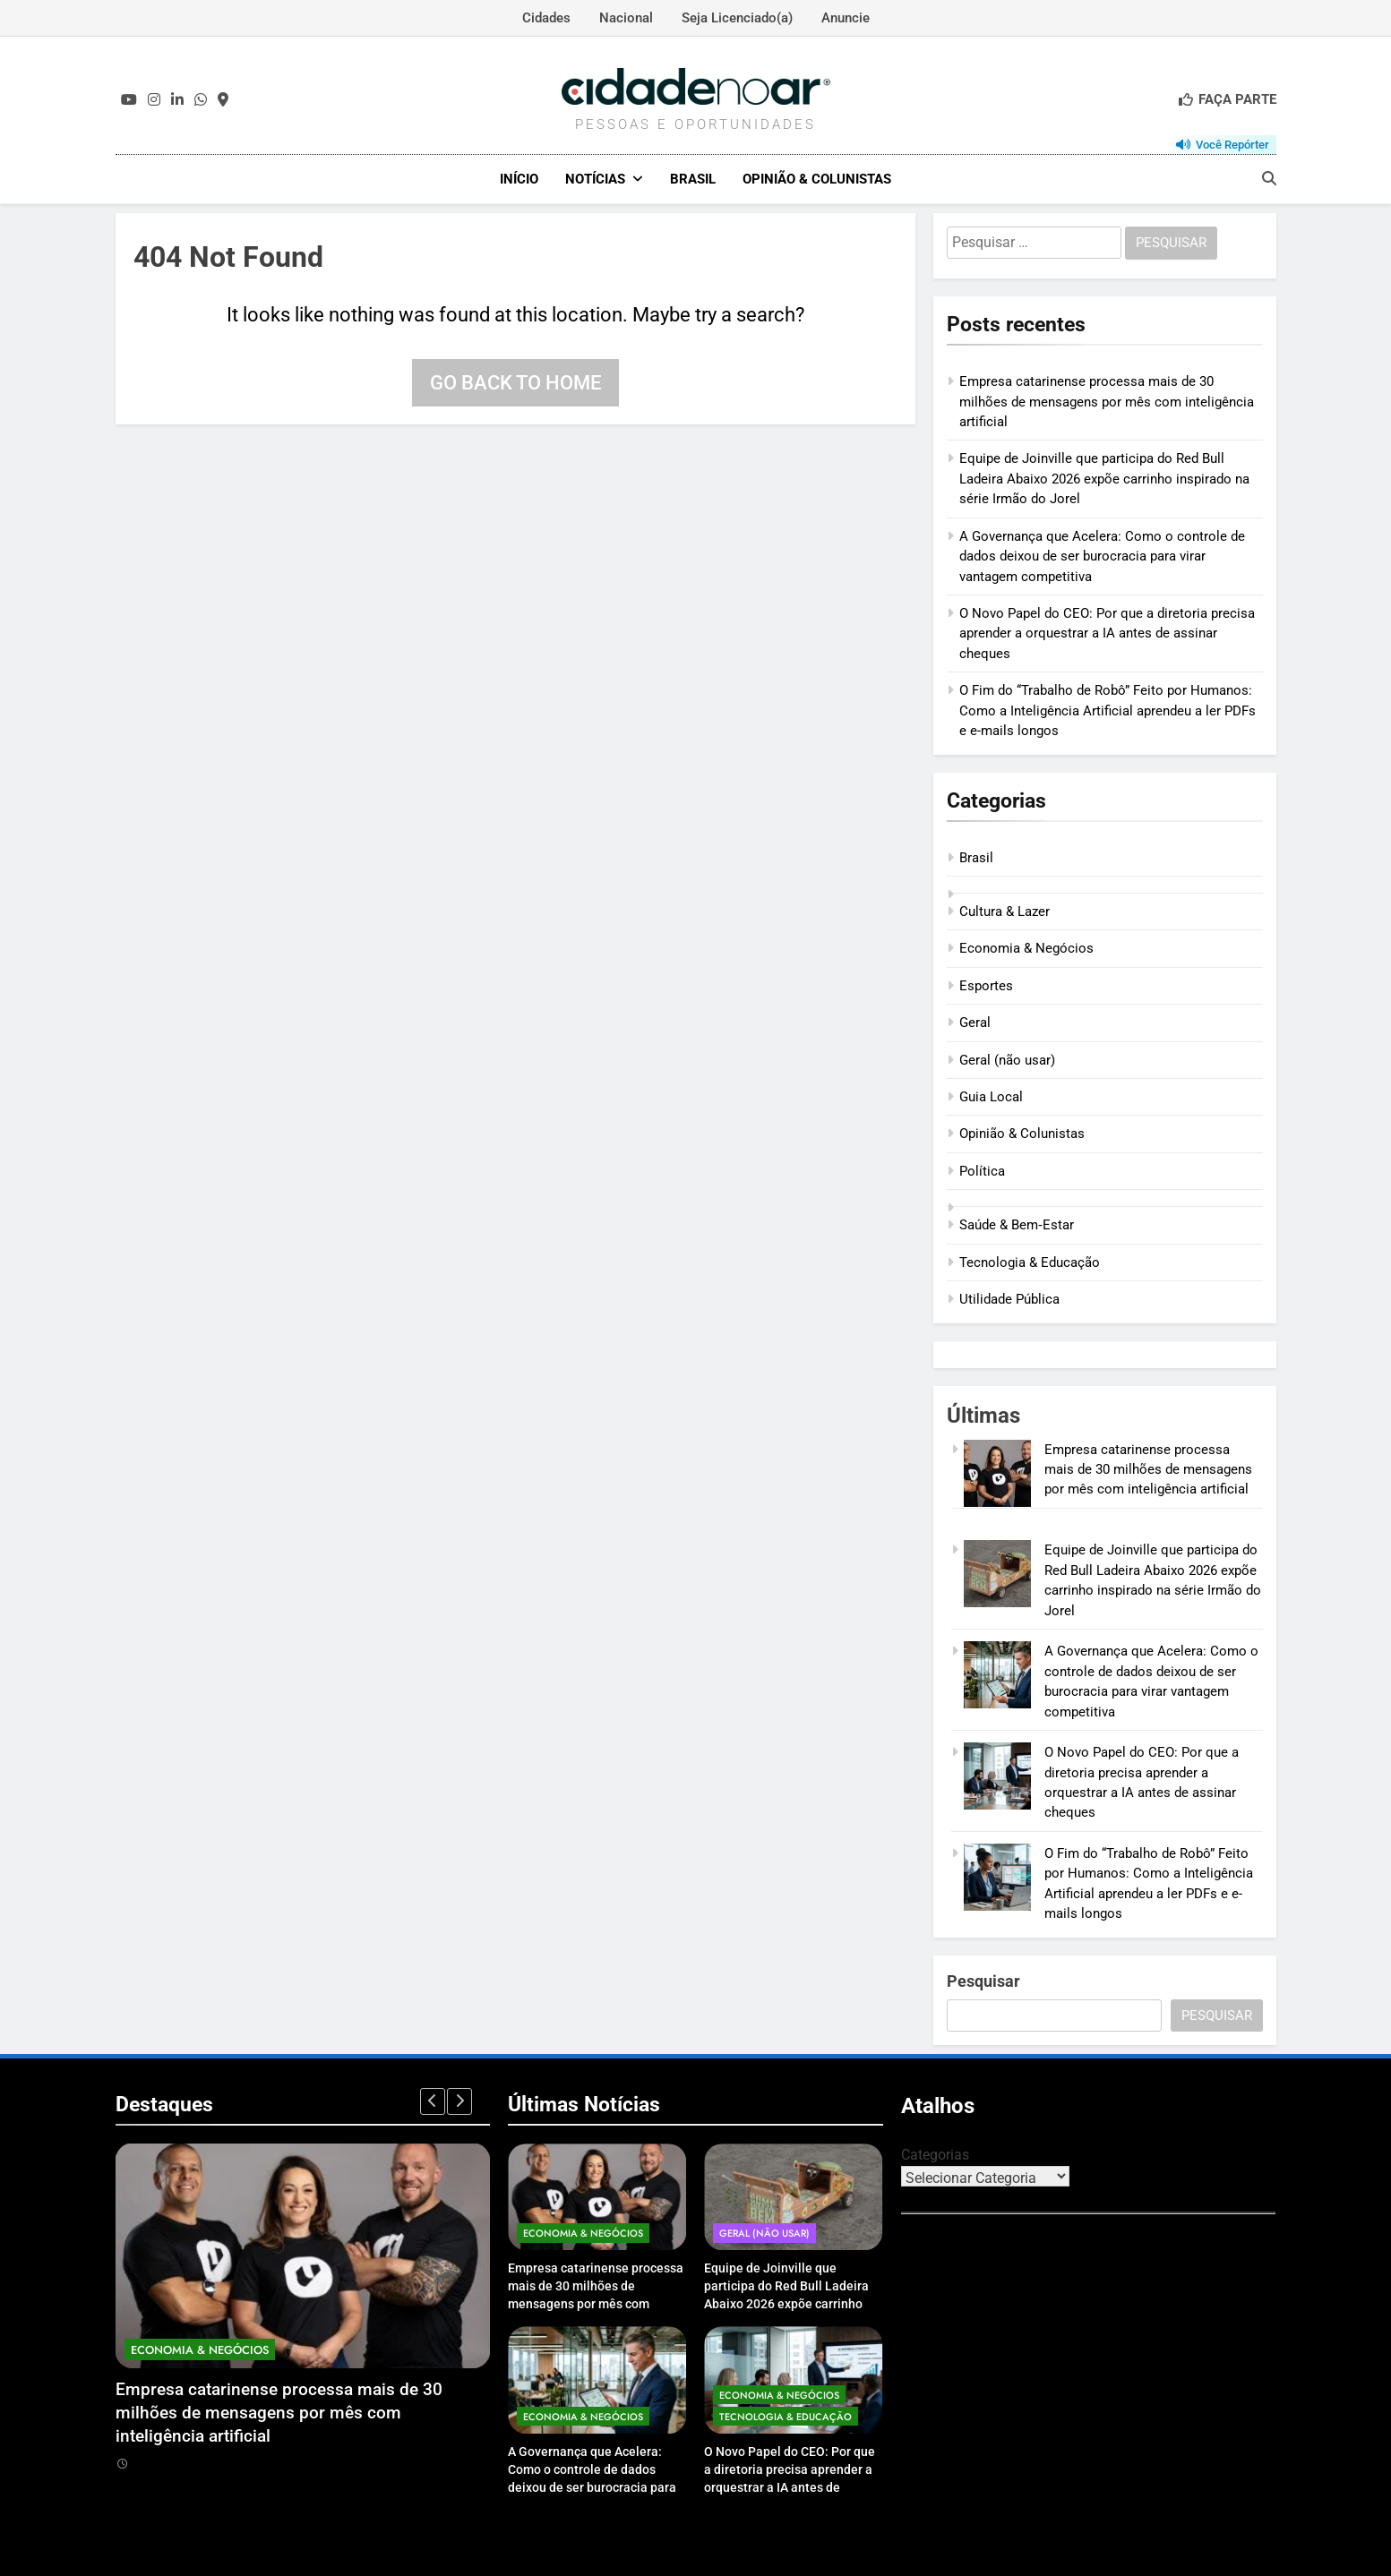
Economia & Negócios (1026, 948)
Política (982, 1170)
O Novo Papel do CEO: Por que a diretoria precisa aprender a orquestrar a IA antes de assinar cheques (1107, 632)
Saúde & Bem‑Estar (1016, 1225)
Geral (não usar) (1007, 1059)
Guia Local (991, 1096)
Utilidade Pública (1009, 1298)
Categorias (935, 2153)
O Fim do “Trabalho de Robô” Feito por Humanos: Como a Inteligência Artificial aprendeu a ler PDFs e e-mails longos (1107, 710)
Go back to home (515, 382)
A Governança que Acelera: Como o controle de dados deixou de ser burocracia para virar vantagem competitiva (1102, 555)
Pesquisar (983, 1980)
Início (519, 179)
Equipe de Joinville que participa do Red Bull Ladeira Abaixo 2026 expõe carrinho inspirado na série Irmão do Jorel (1104, 478)
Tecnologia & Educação (1029, 1262)
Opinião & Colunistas (817, 179)
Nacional (626, 18)
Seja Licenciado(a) (737, 18)
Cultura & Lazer (1004, 911)
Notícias (595, 179)
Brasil (693, 179)
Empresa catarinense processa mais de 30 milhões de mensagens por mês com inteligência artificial (1106, 400)
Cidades (546, 18)
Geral (975, 1022)
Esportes (986, 985)
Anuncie (845, 18)
